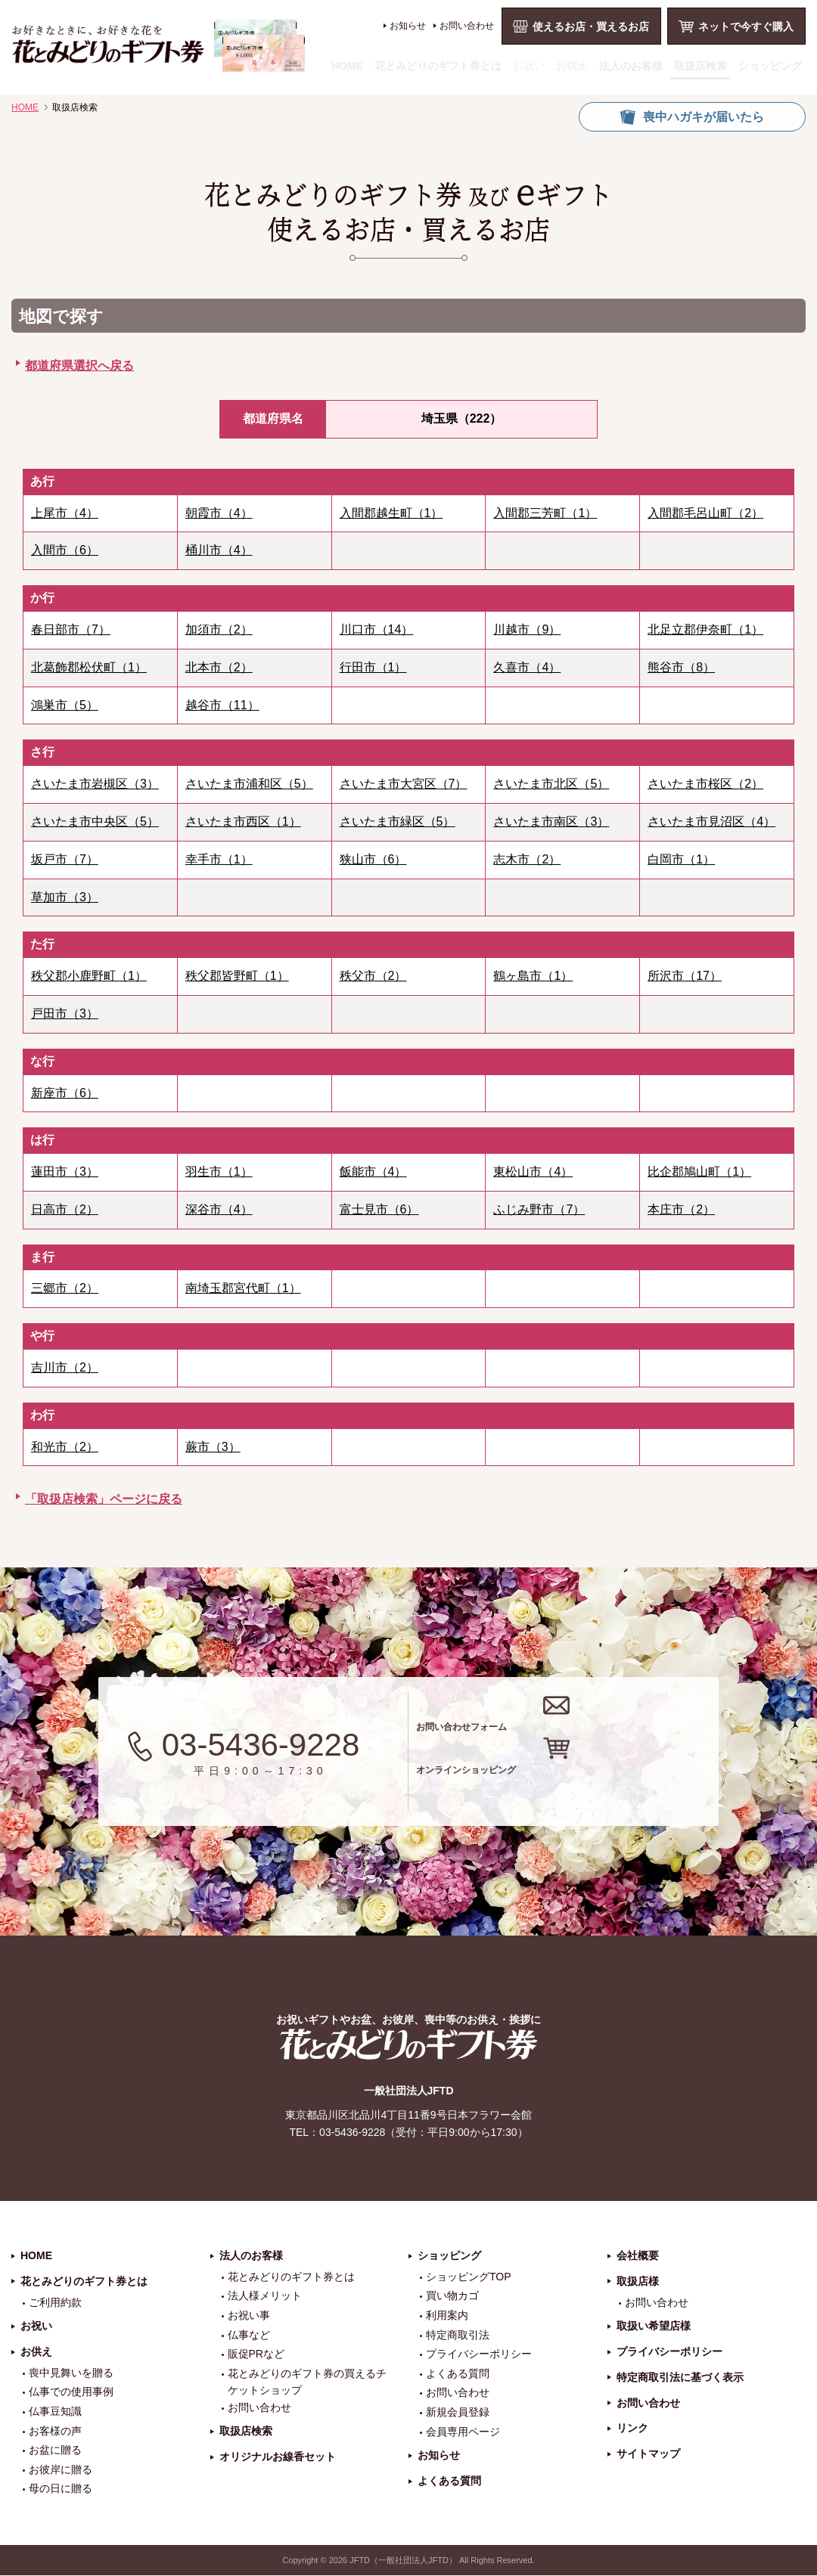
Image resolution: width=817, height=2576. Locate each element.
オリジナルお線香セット (277, 2457)
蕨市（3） (213, 1446)
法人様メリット (265, 2297)
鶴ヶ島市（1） (533, 975)
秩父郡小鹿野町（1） (89, 975)
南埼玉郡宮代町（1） (243, 1288)
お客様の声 (55, 2432)
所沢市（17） (685, 975)
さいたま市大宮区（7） (404, 783)
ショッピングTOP (468, 2277)
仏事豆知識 (55, 2412)
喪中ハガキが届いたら (703, 116)
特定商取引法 (457, 2336)
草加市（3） (64, 897)
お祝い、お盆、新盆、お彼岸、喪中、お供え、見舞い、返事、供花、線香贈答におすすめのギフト (158, 46)
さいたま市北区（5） (551, 783)
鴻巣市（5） (64, 705)
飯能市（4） (373, 1171)
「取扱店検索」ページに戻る (103, 1499)
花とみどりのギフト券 (408, 2044)
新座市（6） (64, 1093)
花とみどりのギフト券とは (438, 66)
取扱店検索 (700, 66)
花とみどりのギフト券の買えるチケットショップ (307, 2382)
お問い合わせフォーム (573, 1721)
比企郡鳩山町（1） (699, 1171)
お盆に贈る (55, 2451)
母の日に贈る (60, 2490)
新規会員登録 (457, 2413)
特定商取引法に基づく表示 (680, 2378)
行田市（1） (373, 667)
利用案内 (447, 2316)
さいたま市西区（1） (243, 821)
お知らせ (408, 25)
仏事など (249, 2336)
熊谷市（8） (681, 667)
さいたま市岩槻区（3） (95, 783)
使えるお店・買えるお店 (591, 26)
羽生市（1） (219, 1171)
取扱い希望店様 (654, 2327)
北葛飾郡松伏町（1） (89, 667)
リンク (632, 2429)
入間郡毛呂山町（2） (705, 513)
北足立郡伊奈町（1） (705, 629)
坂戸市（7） (64, 859)
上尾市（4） (64, 513)
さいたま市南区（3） (551, 821)
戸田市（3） (64, 1013)
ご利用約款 (55, 2303)
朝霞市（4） (219, 513)
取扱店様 (638, 2282)
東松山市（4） (533, 1171)
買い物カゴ (452, 2297)
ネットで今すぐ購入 (746, 26)
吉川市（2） (64, 1367)
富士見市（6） (379, 1209)
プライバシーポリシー (479, 2355)
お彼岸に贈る (60, 2470)
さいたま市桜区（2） (705, 783)
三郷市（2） (64, 1288)
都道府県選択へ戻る (79, 365)
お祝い (529, 66)
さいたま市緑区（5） (397, 821)
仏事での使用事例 (71, 2393)
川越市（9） (527, 629)
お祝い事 (249, 2316)
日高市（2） (64, 1209)
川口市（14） (377, 629)
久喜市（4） (527, 667)
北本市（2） (219, 667)
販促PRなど (256, 2355)
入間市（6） (64, 550)
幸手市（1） (219, 859)
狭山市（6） (373, 859)
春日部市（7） (70, 629)
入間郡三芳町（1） (545, 513)
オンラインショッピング (584, 1782)
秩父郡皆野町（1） (237, 975)
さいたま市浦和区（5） (249, 783)
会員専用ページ (463, 2432)
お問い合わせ (467, 25)
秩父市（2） (373, 975)
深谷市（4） (219, 1209)
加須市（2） (219, 629)
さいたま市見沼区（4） (711, 821)
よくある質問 (457, 2374)
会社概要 (638, 2256)
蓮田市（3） (64, 1171)
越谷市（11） (222, 705)
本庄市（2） (681, 1209)
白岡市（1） (681, 859)
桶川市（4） (219, 550)
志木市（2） (527, 859)
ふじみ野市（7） (539, 1209)
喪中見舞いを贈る (71, 2373)
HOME (347, 66)
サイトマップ (648, 2455)
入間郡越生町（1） (391, 513)
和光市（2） (64, 1446)
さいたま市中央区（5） (95, 821)
